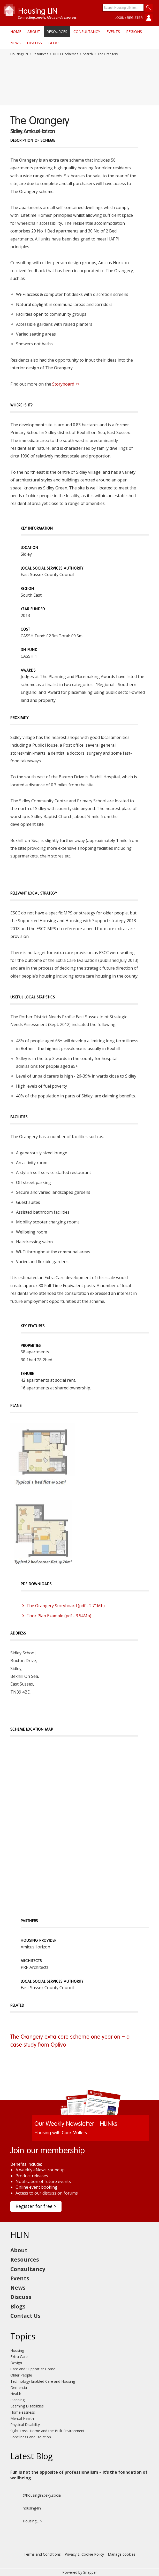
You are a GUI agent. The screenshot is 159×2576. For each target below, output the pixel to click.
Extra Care (19, 2356)
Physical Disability (25, 2424)
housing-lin (25, 2508)
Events (113, 31)
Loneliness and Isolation (30, 2437)
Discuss (34, 42)
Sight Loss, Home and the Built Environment (47, 2430)
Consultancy (86, 31)
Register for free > (36, 2206)
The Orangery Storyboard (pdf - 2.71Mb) (65, 1605)
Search (88, 54)
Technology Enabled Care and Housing (42, 2381)
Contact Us (25, 2315)
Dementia (18, 2387)
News (15, 42)
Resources (57, 31)
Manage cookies (121, 2554)
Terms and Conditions (42, 2554)
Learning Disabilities (27, 2406)
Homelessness (22, 2412)
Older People (21, 2375)
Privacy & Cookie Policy (84, 2554)
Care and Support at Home (32, 2368)
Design (16, 2362)
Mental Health (22, 2418)
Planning (17, 2399)
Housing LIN (19, 54)
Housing (17, 2350)
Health (15, 2393)
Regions (134, 31)
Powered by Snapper (79, 2572)
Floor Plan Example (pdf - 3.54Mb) (58, 1616)
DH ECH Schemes (65, 54)
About (33, 31)
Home (15, 31)
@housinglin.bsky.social (36, 2495)
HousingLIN (26, 2521)
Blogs (54, 42)
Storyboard (65, 384)
